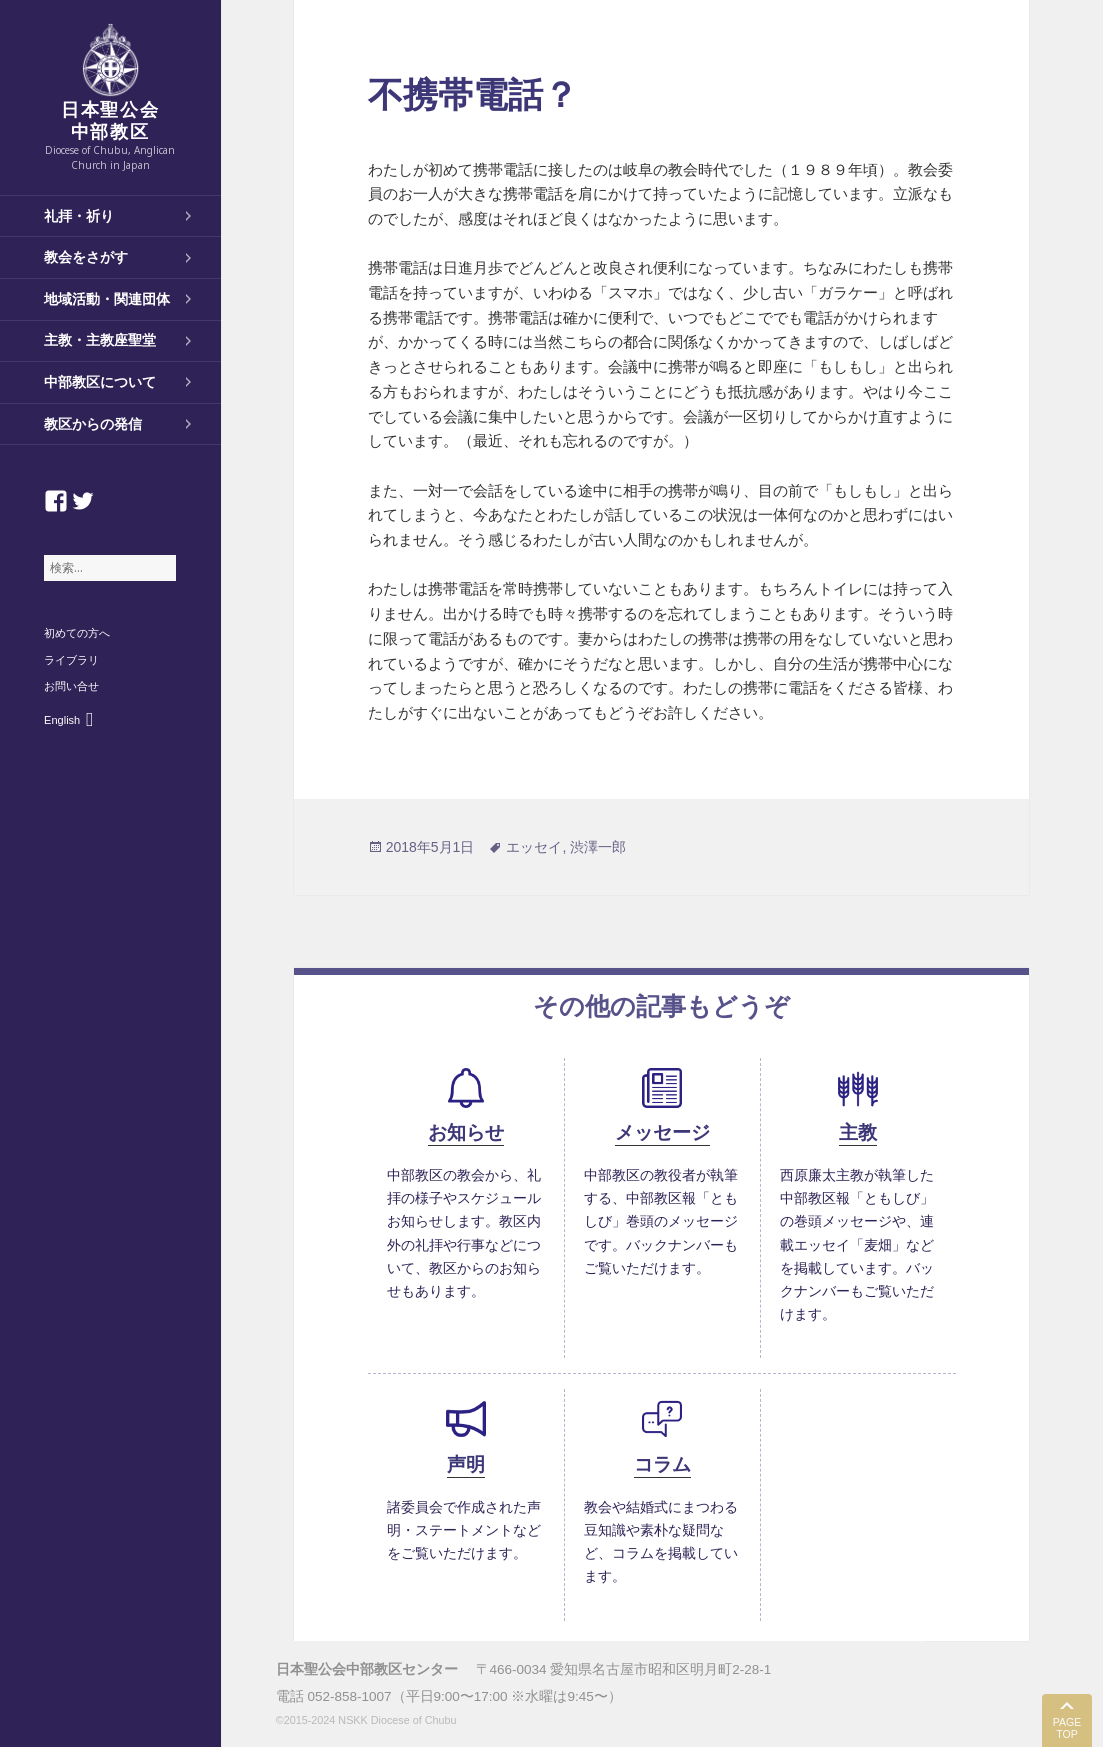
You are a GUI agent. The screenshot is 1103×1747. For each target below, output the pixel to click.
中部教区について (100, 382)
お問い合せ (71, 686)
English (62, 720)
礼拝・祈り (79, 216)
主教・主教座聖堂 (100, 340)
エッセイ (534, 847)
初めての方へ (77, 633)
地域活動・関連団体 (107, 299)
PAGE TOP (1067, 1728)
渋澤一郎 (598, 847)
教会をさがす (86, 257)
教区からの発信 (93, 424)
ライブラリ (71, 660)
